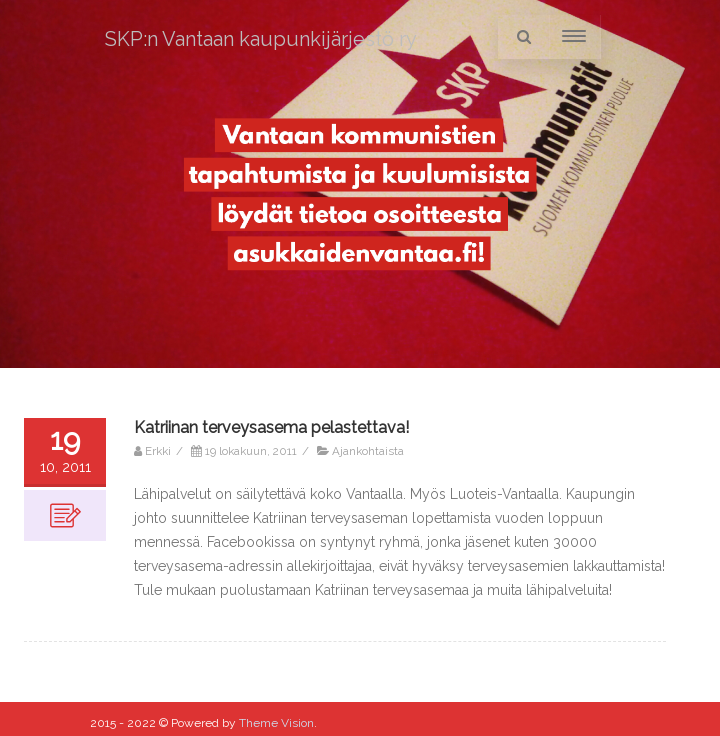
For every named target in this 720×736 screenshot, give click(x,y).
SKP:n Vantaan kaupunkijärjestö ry (261, 39)
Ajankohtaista (368, 451)
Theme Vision (276, 723)
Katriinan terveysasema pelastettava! (271, 427)
